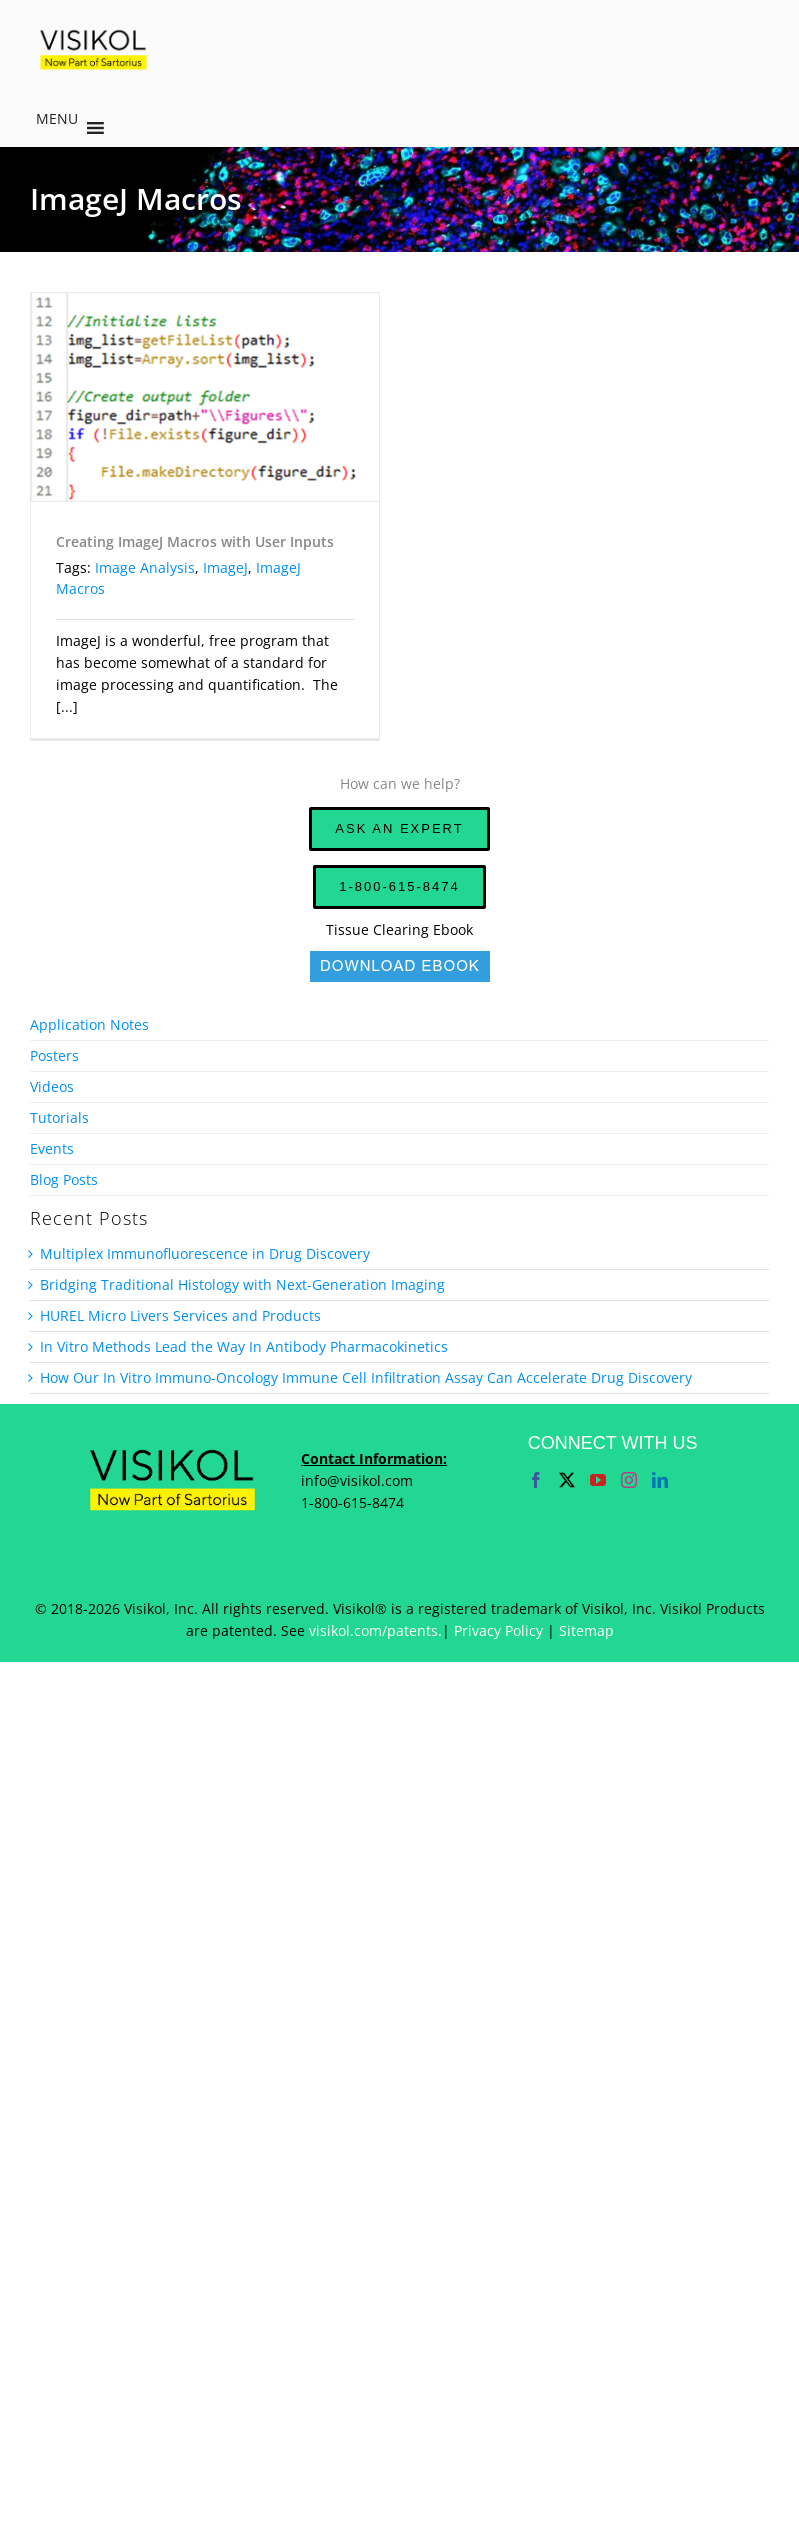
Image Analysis (145, 567)
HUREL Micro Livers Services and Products (180, 1315)
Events (52, 1148)
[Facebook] (536, 1480)
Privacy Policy (498, 1630)
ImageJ (225, 567)
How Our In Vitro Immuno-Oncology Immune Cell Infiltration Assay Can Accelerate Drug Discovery (366, 1377)
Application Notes (89, 1024)
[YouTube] (598, 1480)
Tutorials (59, 1117)
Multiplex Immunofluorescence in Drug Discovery (205, 1253)
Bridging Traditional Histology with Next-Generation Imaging (242, 1284)
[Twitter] (567, 1480)
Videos (52, 1086)
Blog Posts (64, 1179)
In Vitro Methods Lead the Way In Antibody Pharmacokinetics (244, 1346)
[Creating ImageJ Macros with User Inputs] (205, 397)
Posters (54, 1055)
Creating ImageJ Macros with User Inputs (195, 541)
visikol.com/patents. (375, 1630)
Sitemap (586, 1630)
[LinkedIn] (660, 1480)
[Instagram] (629, 1480)
